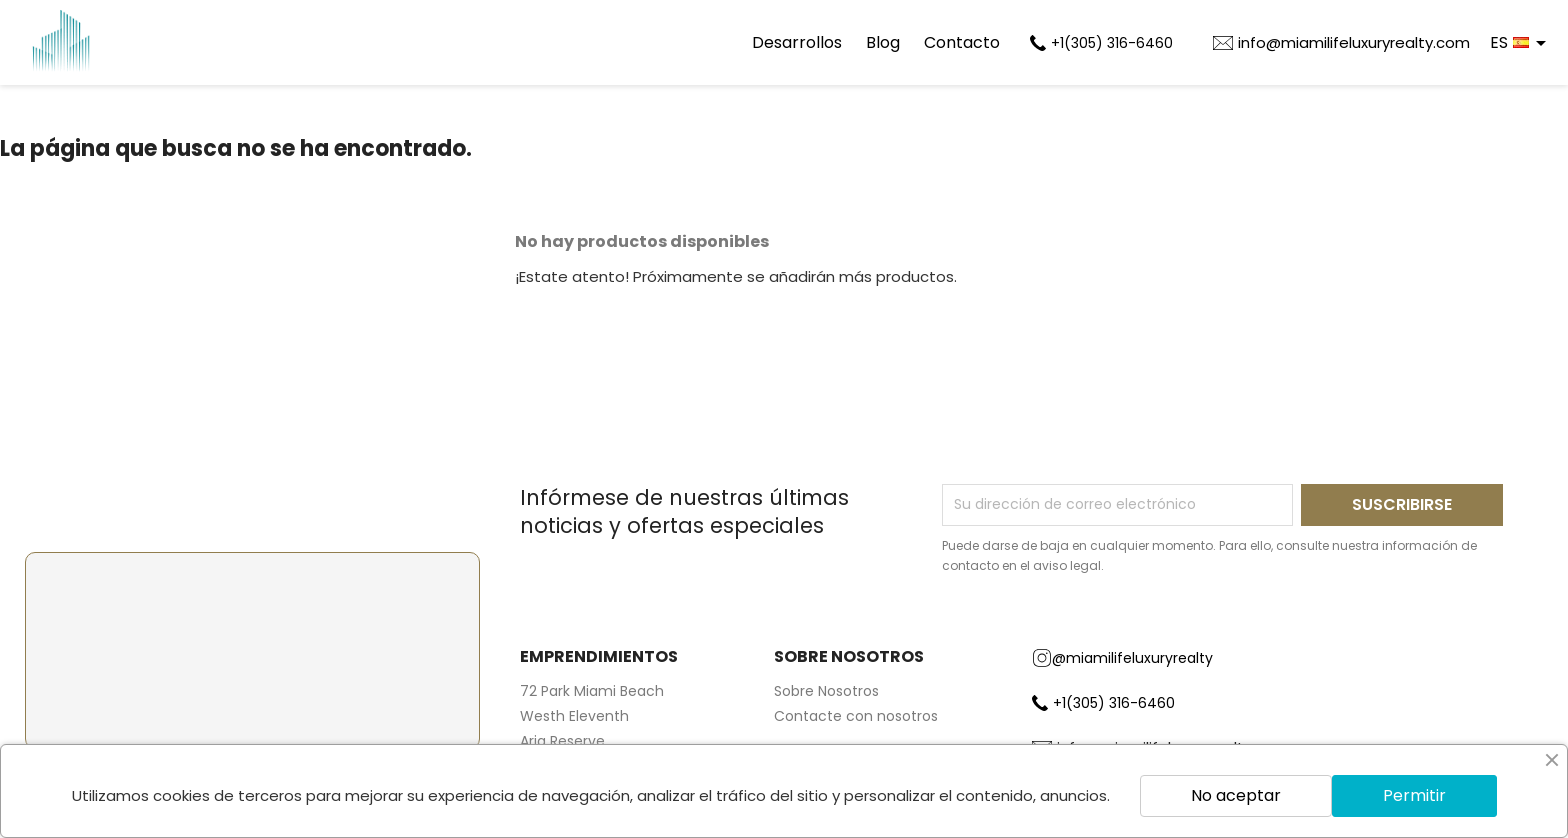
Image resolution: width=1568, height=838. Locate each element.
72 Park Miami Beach (592, 691)
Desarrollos (797, 42)
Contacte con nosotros (856, 716)
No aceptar (1236, 795)
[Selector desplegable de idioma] (1521, 43)
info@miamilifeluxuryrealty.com (1354, 43)
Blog (883, 42)
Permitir (1414, 795)
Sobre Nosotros (826, 691)
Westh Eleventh (574, 716)
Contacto (962, 42)
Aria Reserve (562, 741)
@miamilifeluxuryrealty (1122, 658)
